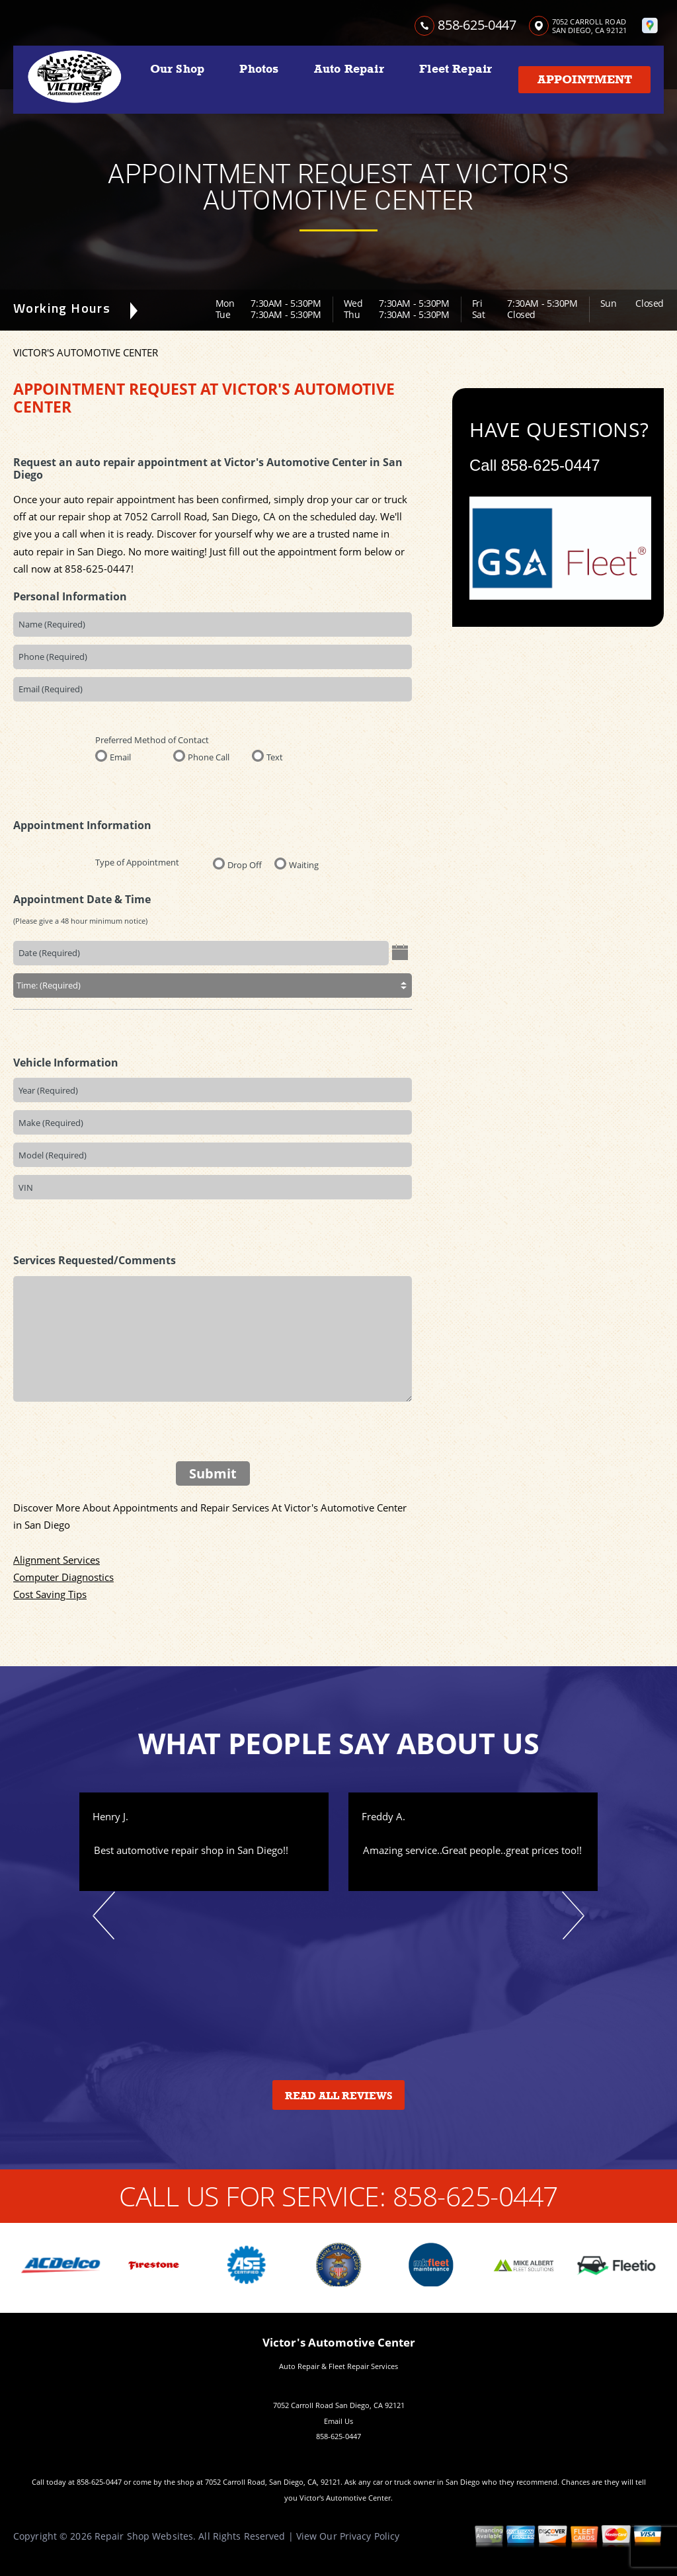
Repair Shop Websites (144, 2536)
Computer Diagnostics (63, 1577)
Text (274, 756)
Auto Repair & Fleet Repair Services (338, 2366)
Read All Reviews (339, 2096)
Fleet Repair (455, 68)
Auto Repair (349, 68)
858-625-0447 (477, 25)
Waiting (304, 864)
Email (120, 756)
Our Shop (177, 68)
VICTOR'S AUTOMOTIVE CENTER (85, 352)
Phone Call (208, 756)
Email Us (338, 2421)
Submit (213, 1473)
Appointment (585, 79)
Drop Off (244, 864)
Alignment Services (56, 1559)
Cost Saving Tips (50, 1594)
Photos (258, 68)
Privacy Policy (370, 2536)
